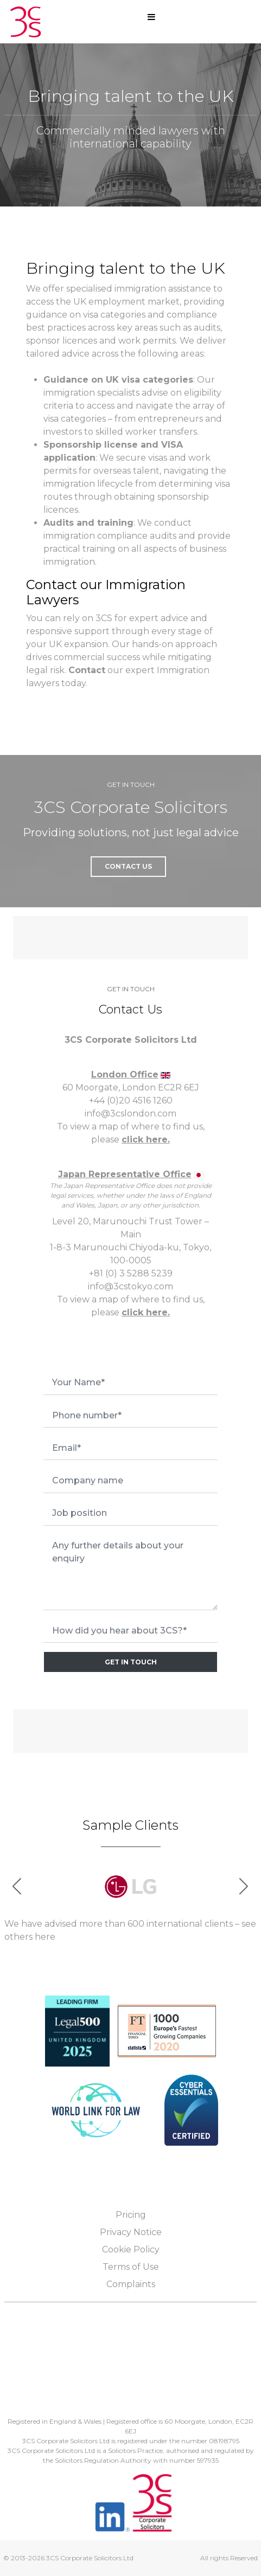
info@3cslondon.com (130, 1113)
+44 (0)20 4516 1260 (131, 1100)
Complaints (130, 2284)
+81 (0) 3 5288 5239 (131, 1273)
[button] (244, 1886)
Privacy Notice (131, 2232)
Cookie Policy (131, 2249)
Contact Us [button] (128, 866)
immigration (140, 288)
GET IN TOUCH (131, 1662)
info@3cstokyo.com (130, 1286)
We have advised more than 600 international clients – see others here (130, 1930)
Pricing (131, 2215)
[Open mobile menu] (151, 16)
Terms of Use (131, 2267)
